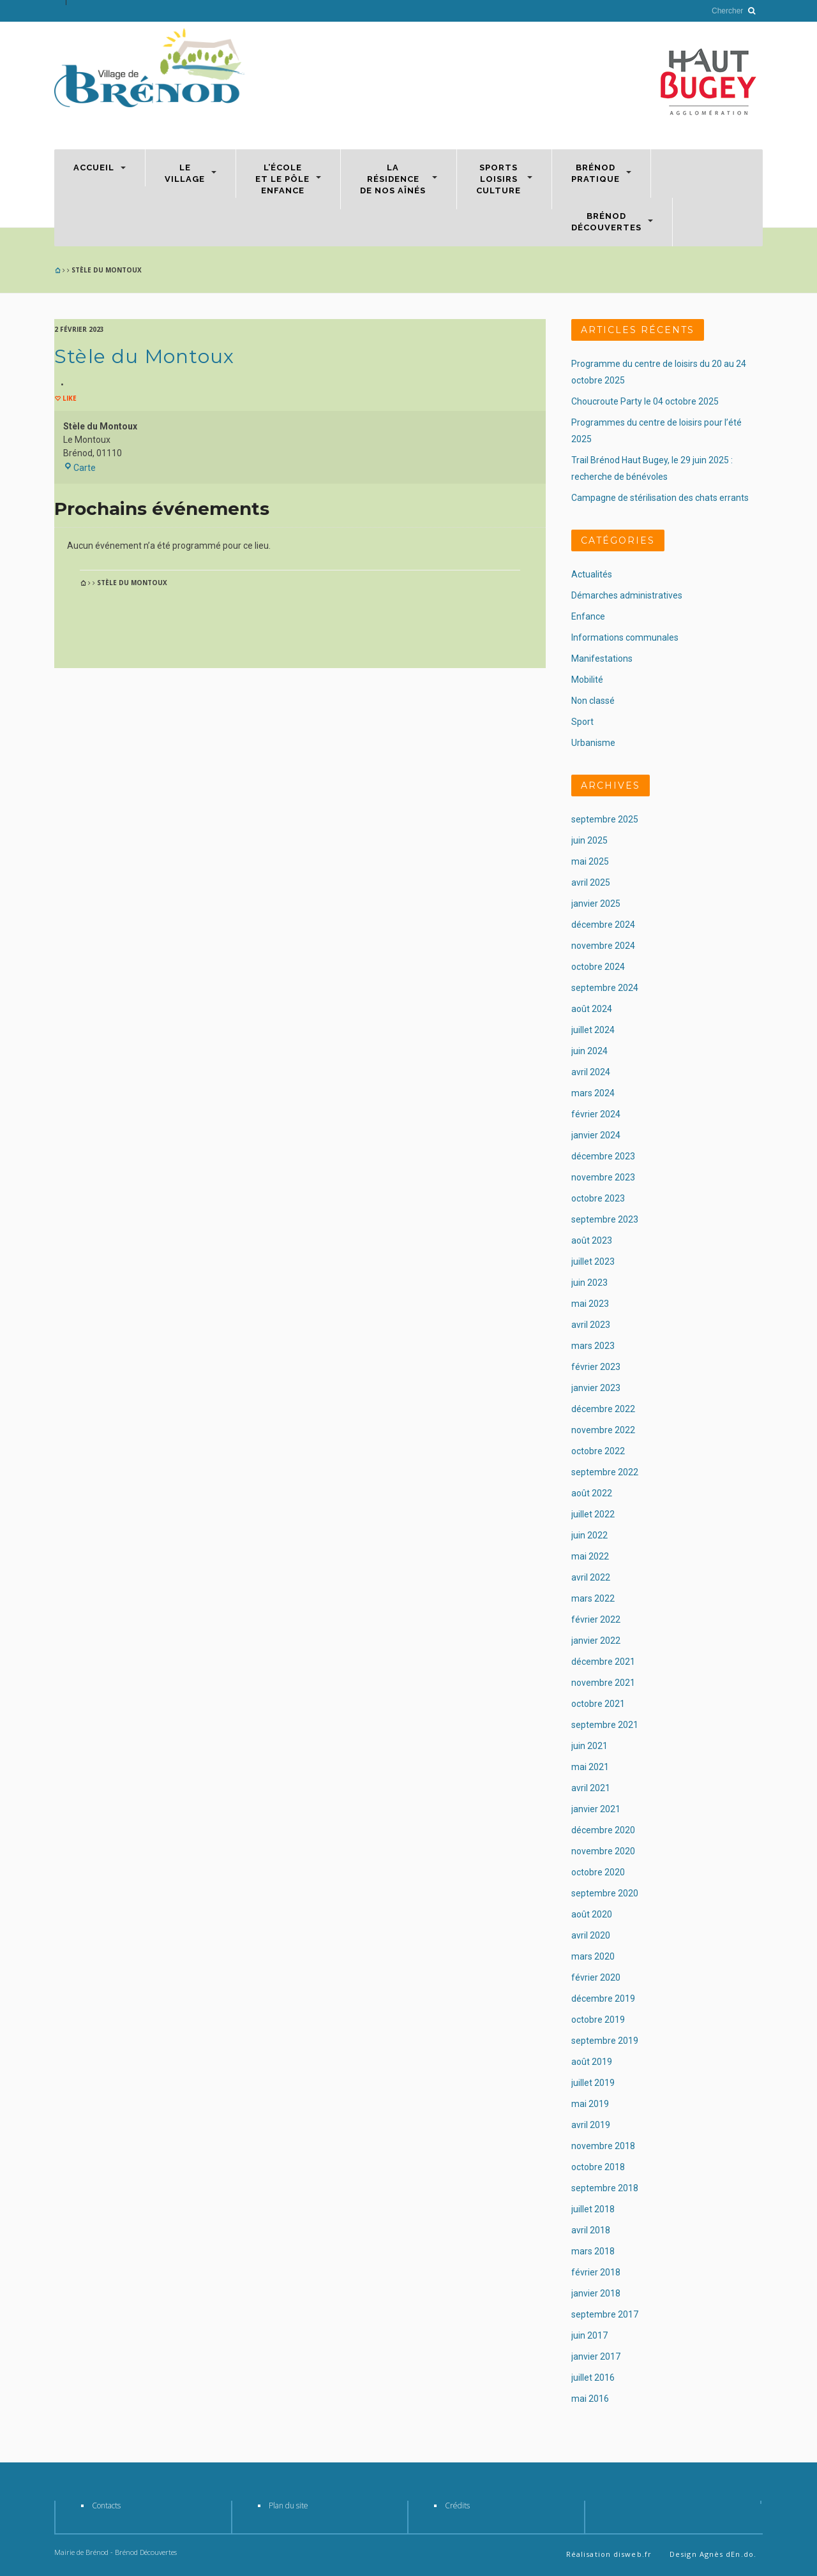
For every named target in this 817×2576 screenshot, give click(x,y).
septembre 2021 (604, 1725)
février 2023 (595, 1367)
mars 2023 (593, 1346)
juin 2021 (589, 1746)
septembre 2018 (604, 2188)
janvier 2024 (595, 1135)
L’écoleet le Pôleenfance (282, 179)
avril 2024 (590, 1072)
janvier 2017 (595, 2356)
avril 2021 (590, 1788)
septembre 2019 (604, 2041)
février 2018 (595, 2272)
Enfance (588, 616)
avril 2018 (590, 2230)
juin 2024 (589, 1051)
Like (69, 398)
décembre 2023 (603, 1156)
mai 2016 (590, 2399)
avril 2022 (590, 1577)
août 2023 (591, 1240)
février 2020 (595, 1977)
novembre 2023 (603, 1177)
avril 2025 (590, 882)
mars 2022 (593, 1598)
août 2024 (591, 1009)
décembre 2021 (603, 1662)
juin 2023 (589, 1282)
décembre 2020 (603, 1830)
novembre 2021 (603, 1683)
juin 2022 (589, 1535)
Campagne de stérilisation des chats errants (660, 498)
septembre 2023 (604, 1219)
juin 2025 (589, 840)
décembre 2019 (603, 1998)
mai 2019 (590, 2104)
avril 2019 (590, 2125)
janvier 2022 (595, 1640)
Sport (582, 722)
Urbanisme (593, 743)
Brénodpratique (595, 173)
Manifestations (602, 658)
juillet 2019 (593, 2083)
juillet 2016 (593, 2377)
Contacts (106, 2505)
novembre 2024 (603, 946)
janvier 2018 (595, 2293)
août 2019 (591, 2062)
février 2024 (595, 1114)
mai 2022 (590, 1556)
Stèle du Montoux (144, 356)
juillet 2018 (593, 2209)
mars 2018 (593, 2251)
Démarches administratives (626, 595)
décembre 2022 (603, 1409)
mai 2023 (590, 1304)
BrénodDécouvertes (606, 221)
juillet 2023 (593, 1261)
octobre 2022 (598, 1451)
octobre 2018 (598, 2167)
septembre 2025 (604, 819)
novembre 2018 (603, 2146)
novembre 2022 (603, 1430)
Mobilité (587, 679)
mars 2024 (593, 1093)
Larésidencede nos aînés (393, 179)
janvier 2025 (595, 903)
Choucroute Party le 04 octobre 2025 (645, 401)
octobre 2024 (598, 967)
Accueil (93, 167)
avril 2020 (590, 1935)
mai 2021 (590, 1767)
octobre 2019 (598, 2019)
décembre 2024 (603, 924)
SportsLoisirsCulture (498, 179)
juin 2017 (589, 2335)
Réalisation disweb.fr (609, 2554)
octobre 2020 (598, 1872)
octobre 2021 (598, 1704)
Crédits (457, 2505)
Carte (79, 468)
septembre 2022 (604, 1472)
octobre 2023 (598, 1198)
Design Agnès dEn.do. (713, 2554)
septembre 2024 (604, 988)
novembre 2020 (603, 1851)
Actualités (591, 574)
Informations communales (624, 637)
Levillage (185, 173)
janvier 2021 (595, 1809)
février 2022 (595, 1619)
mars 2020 (593, 1956)
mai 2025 (590, 861)
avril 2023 (590, 1325)
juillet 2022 (593, 1514)
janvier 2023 (595, 1388)
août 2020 (591, 1914)
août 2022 (591, 1493)
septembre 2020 (604, 1893)
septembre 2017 (604, 2314)
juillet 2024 (593, 1030)
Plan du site (288, 2505)
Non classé (593, 701)
